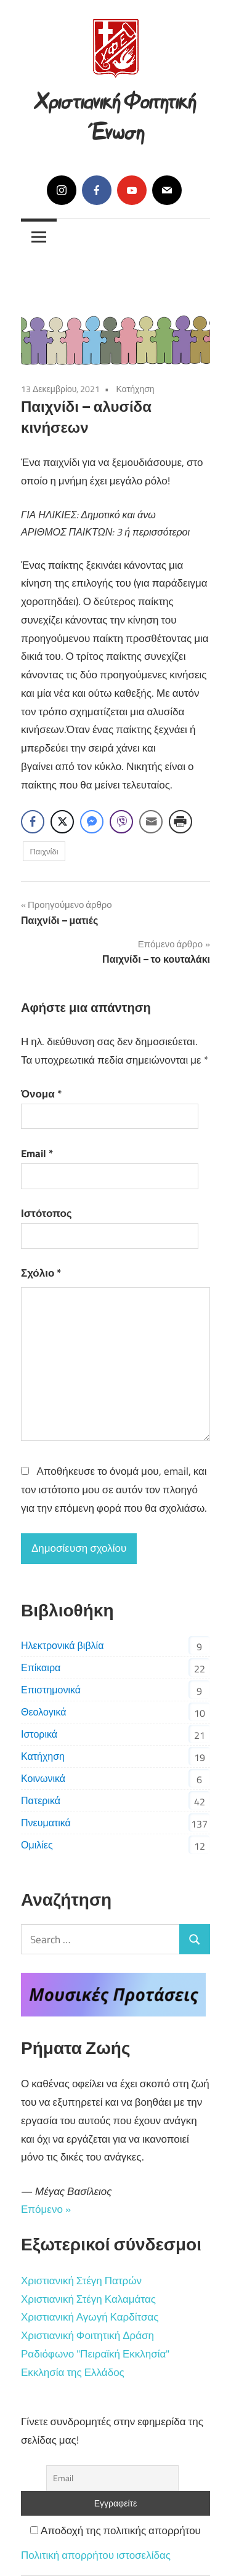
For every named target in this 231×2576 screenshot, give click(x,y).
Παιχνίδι (44, 851)
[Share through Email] (151, 821)
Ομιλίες (37, 1844)
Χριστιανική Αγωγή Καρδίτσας (89, 2317)
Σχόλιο (41, 1273)
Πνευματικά (46, 1822)
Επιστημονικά (51, 1689)
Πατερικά (40, 1800)
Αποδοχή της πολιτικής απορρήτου (115, 2530)
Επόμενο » (46, 2209)
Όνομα (41, 1094)
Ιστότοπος (46, 1213)
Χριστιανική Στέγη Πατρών (81, 2281)
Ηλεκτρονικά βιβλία (62, 1645)
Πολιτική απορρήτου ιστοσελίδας (96, 2555)
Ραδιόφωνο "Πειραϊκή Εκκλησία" (95, 2354)
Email (37, 1154)
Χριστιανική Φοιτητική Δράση (87, 2335)
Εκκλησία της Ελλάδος (72, 2372)
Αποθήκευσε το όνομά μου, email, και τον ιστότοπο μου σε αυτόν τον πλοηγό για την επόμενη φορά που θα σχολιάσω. (114, 1489)
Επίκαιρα (40, 1667)
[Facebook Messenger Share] (91, 821)
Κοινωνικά (43, 1778)
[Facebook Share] (32, 821)
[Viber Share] (121, 821)
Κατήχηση (135, 388)
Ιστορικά (39, 1734)
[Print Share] (180, 821)
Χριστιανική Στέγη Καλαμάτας (88, 2299)
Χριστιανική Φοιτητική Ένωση (115, 114)
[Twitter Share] (62, 821)
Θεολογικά (43, 1711)
